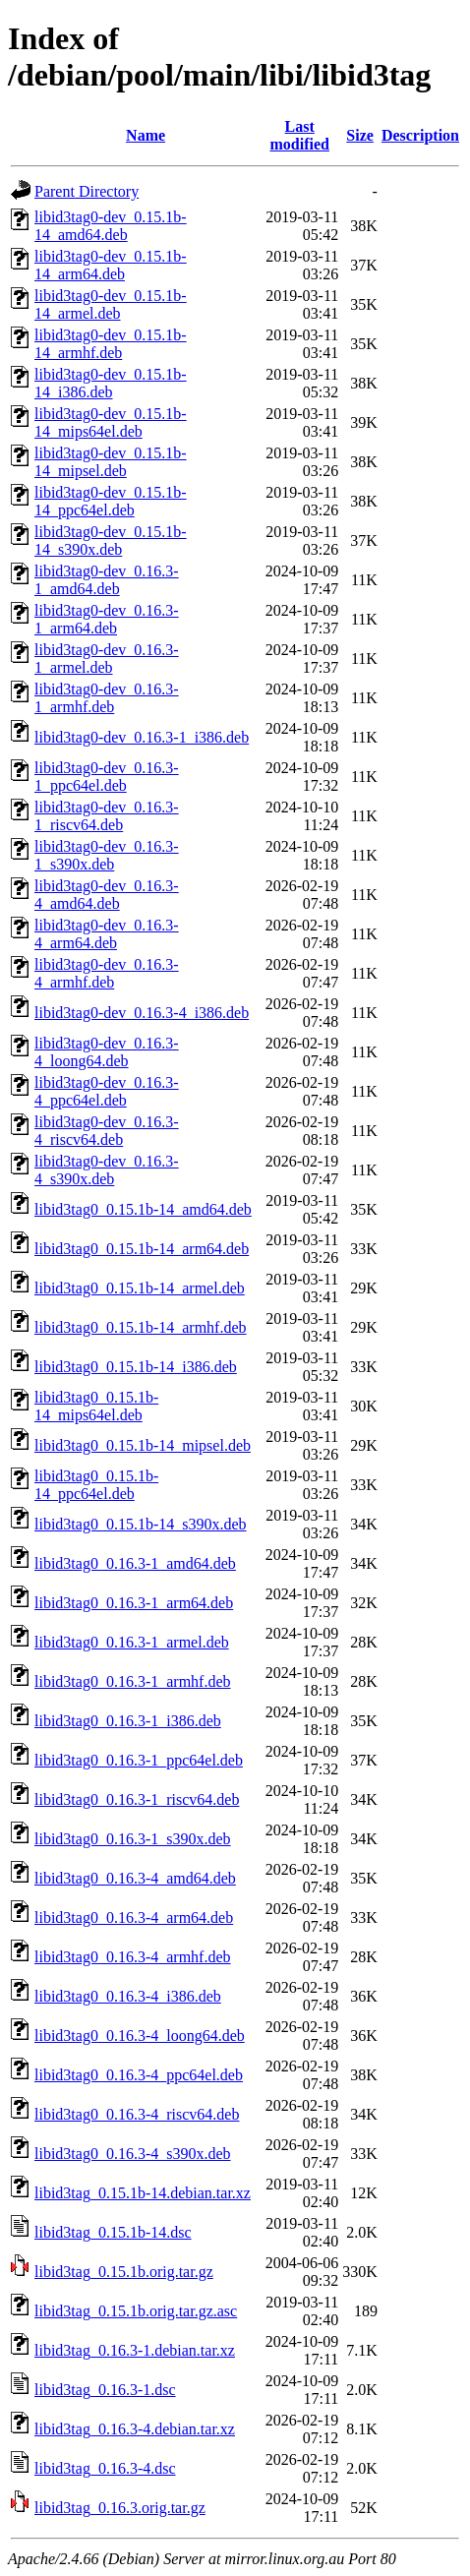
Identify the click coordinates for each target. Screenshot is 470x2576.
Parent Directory (86, 191)
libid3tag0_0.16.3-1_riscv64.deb (136, 1799)
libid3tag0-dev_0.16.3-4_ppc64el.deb (106, 1091)
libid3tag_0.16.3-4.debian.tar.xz (134, 2429)
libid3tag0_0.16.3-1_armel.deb (131, 1642)
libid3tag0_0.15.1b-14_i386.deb (135, 1366)
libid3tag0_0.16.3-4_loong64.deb (139, 2035)
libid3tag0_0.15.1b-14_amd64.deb (143, 1209)
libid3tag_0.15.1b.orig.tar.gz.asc (135, 2311)
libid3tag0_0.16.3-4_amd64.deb (135, 1878)
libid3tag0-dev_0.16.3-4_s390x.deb (106, 1170)
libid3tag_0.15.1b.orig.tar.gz (123, 2271)
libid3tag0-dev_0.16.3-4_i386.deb (141, 1012)
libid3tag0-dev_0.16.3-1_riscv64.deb (106, 816)
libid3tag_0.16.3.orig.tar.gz (120, 2507)
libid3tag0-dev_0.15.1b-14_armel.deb (110, 304)
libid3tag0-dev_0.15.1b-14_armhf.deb (110, 344)
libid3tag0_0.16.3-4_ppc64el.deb (138, 2075)
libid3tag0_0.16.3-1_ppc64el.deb (138, 1760)
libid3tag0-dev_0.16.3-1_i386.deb (141, 737)
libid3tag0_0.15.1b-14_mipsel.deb (142, 1445)
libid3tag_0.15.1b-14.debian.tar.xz (142, 2193)
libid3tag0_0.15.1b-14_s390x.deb (140, 1524)
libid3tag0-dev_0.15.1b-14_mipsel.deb (110, 462)
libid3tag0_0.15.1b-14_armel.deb (139, 1288)
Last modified (299, 135)
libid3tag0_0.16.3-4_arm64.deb (133, 1917)
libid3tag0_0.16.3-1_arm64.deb (133, 1602)
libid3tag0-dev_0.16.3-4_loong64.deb (106, 1052)
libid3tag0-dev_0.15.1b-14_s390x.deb (110, 540)
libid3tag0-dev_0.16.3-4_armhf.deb (106, 973)
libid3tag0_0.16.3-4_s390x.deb (132, 2153)
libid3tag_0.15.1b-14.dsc (113, 2232)
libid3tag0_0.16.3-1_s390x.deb (132, 1838)
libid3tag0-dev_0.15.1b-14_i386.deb (110, 383)
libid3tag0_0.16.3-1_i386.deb (127, 1720)
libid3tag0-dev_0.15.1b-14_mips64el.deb (110, 422)
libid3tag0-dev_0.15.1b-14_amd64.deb (110, 226)
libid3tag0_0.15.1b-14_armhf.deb (140, 1327)
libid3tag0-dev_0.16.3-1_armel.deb (106, 658)
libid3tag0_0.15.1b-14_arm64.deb (141, 1248)
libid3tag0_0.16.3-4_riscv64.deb (136, 2114)
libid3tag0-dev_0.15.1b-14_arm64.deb (110, 265)
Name (145, 135)
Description (420, 135)
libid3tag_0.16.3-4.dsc (105, 2468)
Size (360, 135)
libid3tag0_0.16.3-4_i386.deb (127, 1996)
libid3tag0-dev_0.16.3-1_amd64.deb (106, 580)
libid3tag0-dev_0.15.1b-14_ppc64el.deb (110, 501)
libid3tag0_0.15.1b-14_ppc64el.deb (96, 1485)
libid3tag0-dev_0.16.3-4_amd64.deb (106, 894)
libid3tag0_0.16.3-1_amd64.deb (135, 1563)
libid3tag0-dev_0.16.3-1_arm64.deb (106, 619)
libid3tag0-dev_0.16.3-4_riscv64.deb (106, 1130)
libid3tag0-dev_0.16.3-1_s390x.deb (106, 855)
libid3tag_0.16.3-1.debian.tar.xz (134, 2350)
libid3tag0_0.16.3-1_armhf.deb (132, 1681)
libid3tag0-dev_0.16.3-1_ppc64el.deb (106, 776)
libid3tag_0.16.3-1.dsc (105, 2389)
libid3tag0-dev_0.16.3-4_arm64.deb (106, 934)
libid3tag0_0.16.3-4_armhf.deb (132, 1956)
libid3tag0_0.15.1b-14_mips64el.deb (96, 1406)
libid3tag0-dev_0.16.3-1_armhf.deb (106, 698)
